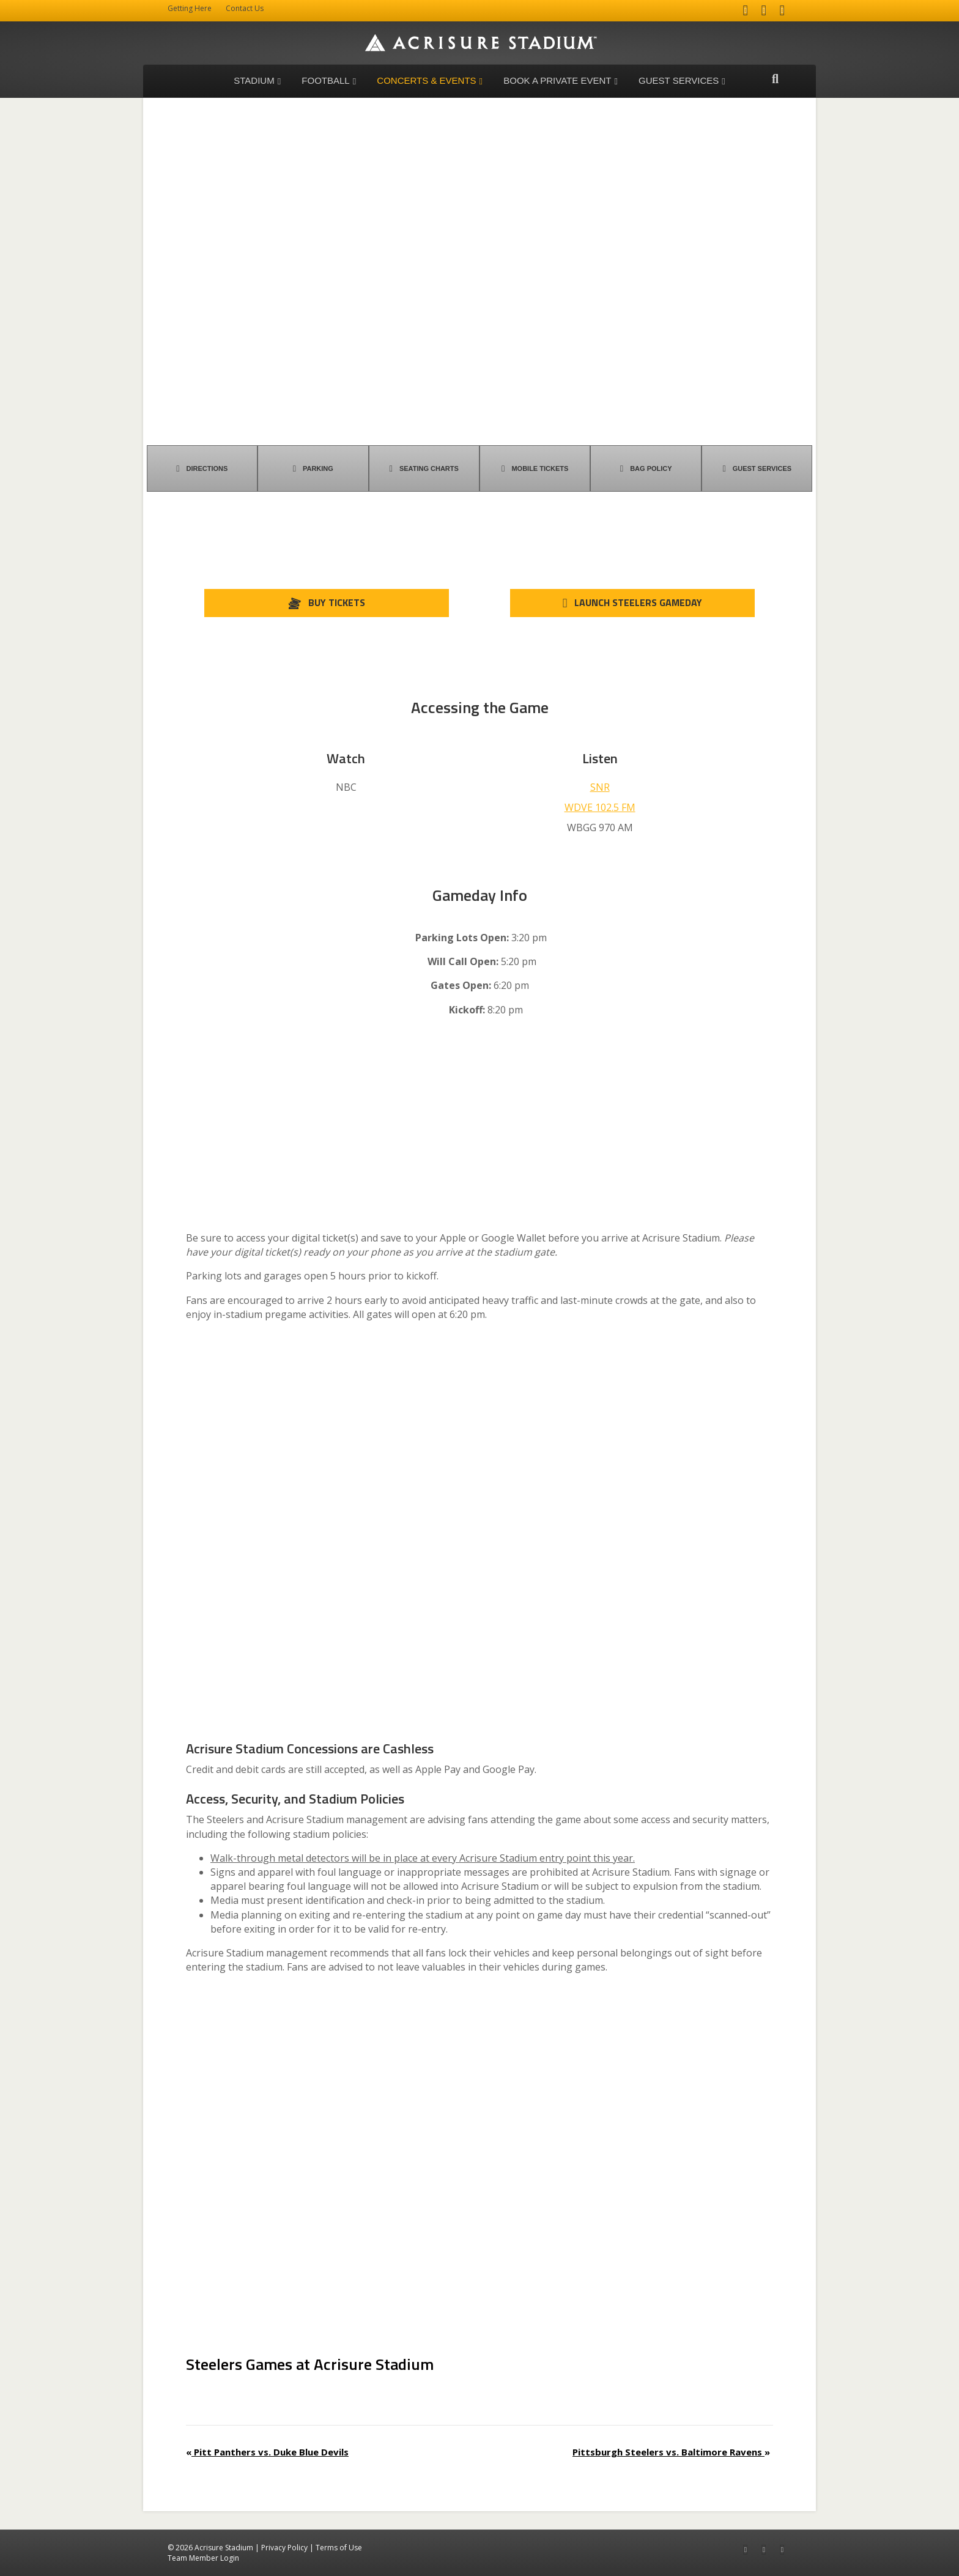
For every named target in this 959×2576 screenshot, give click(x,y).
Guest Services (679, 80)
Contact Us (245, 8)
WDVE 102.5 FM (600, 807)
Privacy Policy (284, 2547)
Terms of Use (339, 2547)
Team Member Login (203, 2558)
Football (325, 80)
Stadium (254, 80)
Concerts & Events (426, 80)
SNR (600, 787)
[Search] (774, 79)
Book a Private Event (557, 80)
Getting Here (190, 8)
